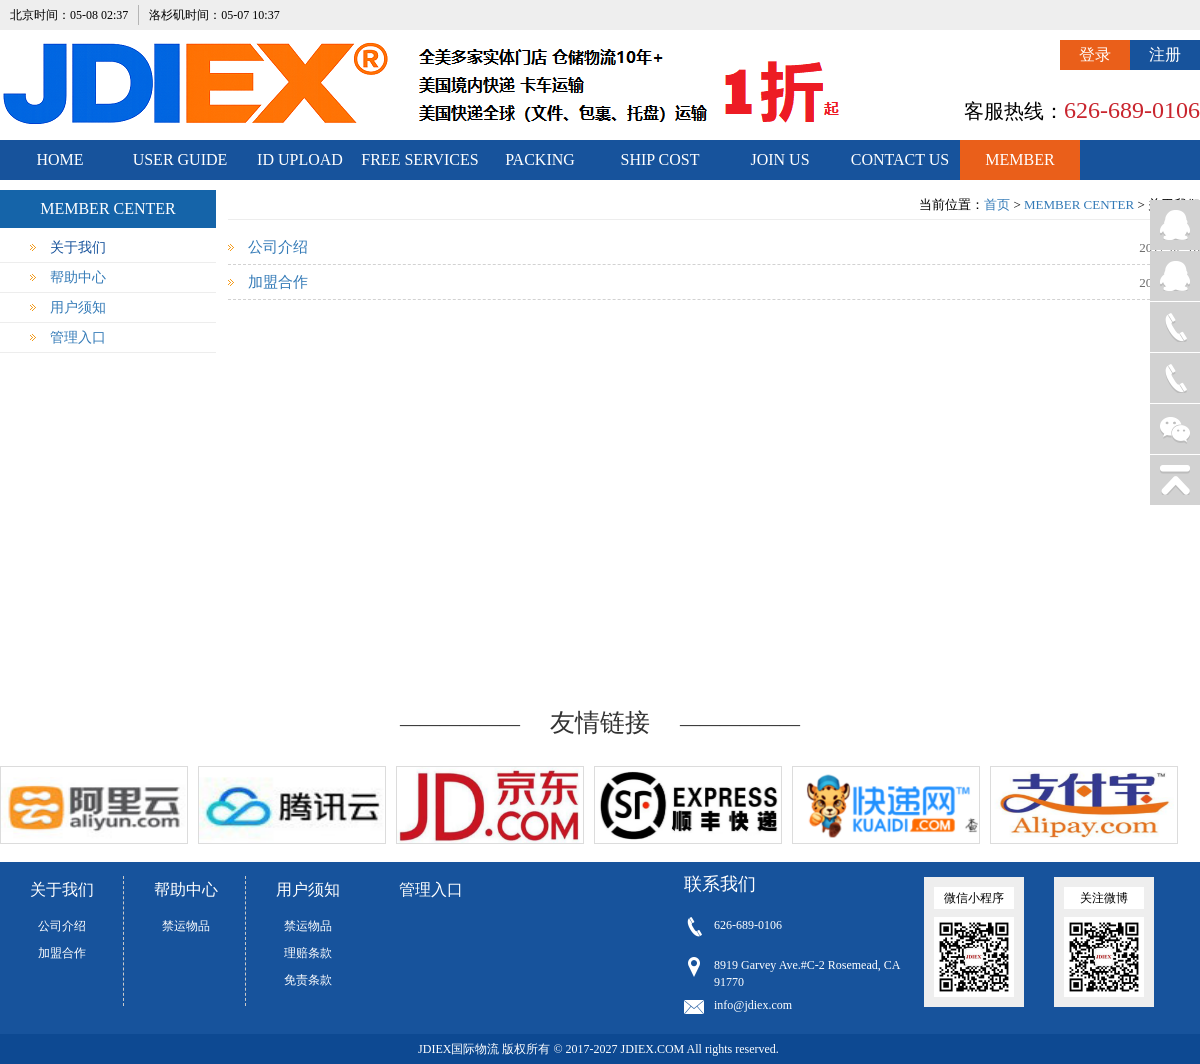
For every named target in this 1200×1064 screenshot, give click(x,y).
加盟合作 (278, 282)
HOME (59, 159)
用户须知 (78, 307)
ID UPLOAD (300, 159)
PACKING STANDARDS (540, 165)
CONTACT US (900, 159)
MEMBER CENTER (1019, 165)
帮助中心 (78, 277)
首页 (997, 204)
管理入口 (78, 337)
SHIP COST (660, 159)
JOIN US (779, 159)
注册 (1165, 54)
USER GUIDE (180, 159)
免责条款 (308, 980)
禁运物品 (186, 926)
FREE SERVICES (419, 159)
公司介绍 (278, 247)
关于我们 (78, 247)
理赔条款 (308, 953)
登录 (1095, 54)
